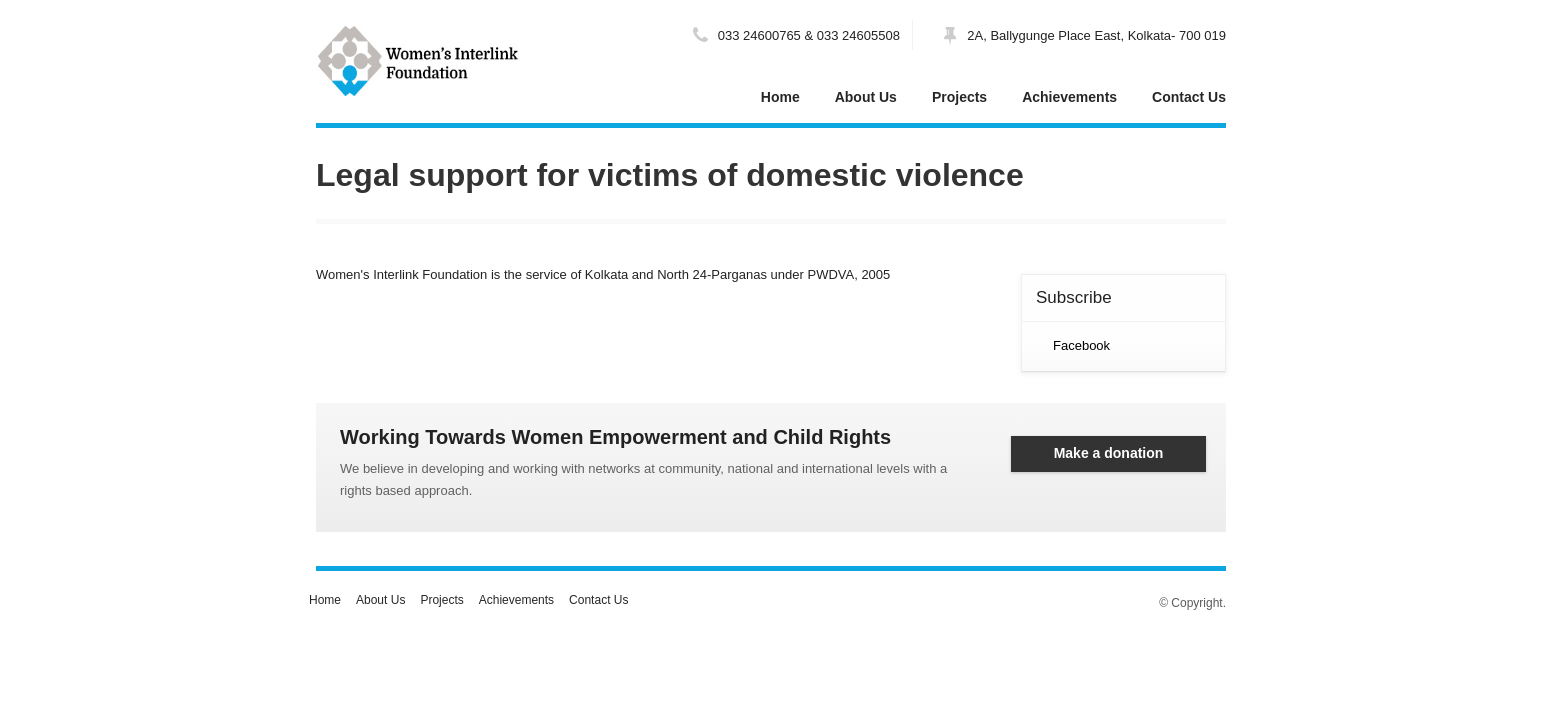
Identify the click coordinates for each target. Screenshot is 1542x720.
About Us (866, 97)
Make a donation (1109, 453)
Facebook (1081, 345)
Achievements (1069, 97)
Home (780, 97)
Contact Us (1189, 97)
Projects (959, 97)
